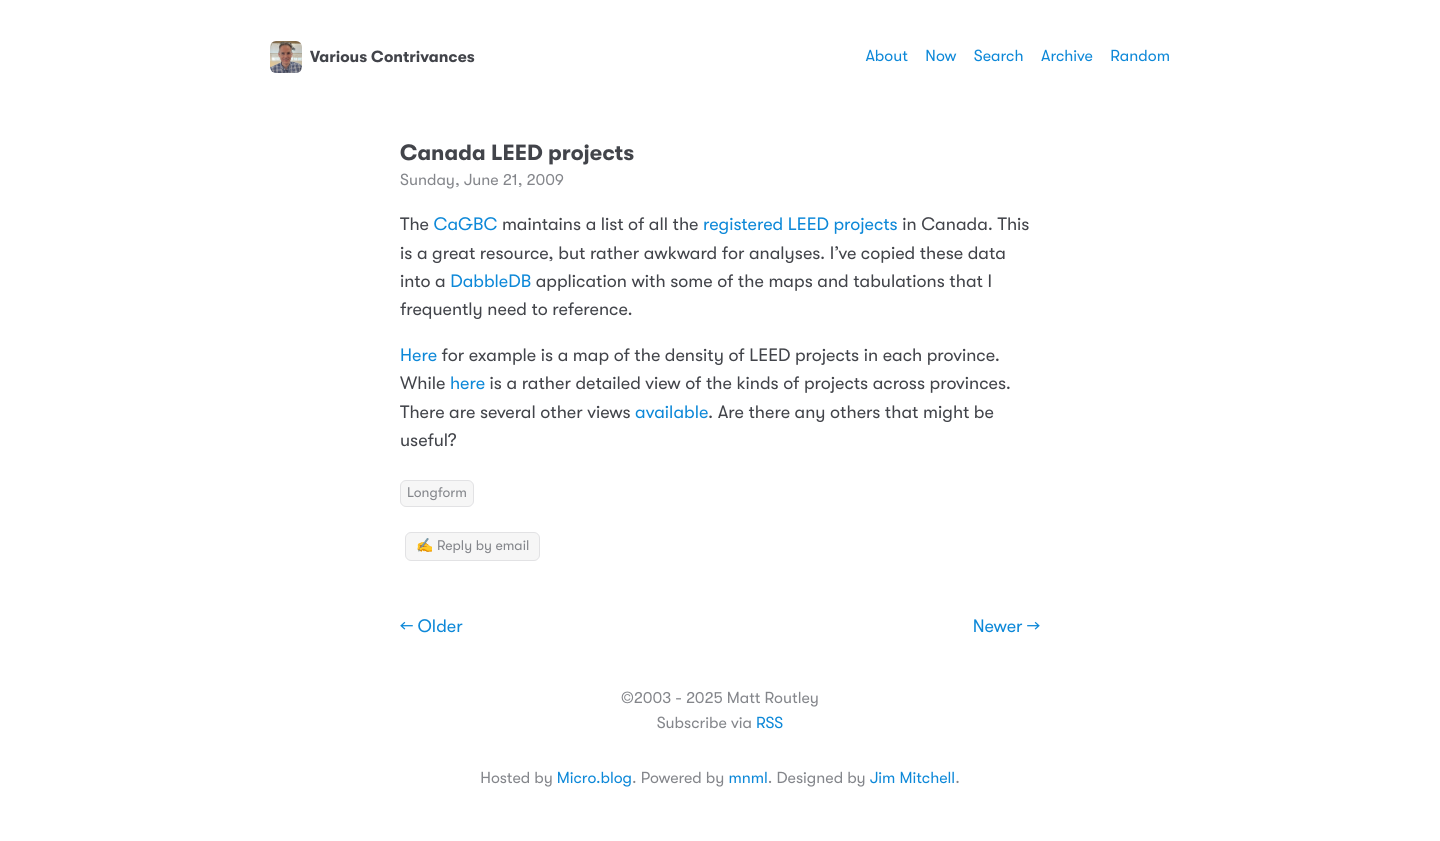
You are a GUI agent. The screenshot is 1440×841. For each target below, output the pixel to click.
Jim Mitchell (912, 778)
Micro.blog (594, 778)
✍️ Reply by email (472, 546)
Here (418, 356)
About (886, 56)
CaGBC (466, 225)
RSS (769, 723)
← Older (431, 627)
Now (940, 56)
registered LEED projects (800, 225)
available (671, 413)
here (467, 384)
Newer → (1006, 627)
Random (1140, 56)
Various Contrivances (372, 57)
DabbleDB (490, 282)
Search (999, 56)
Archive (1067, 56)
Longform (437, 493)
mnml (747, 778)
